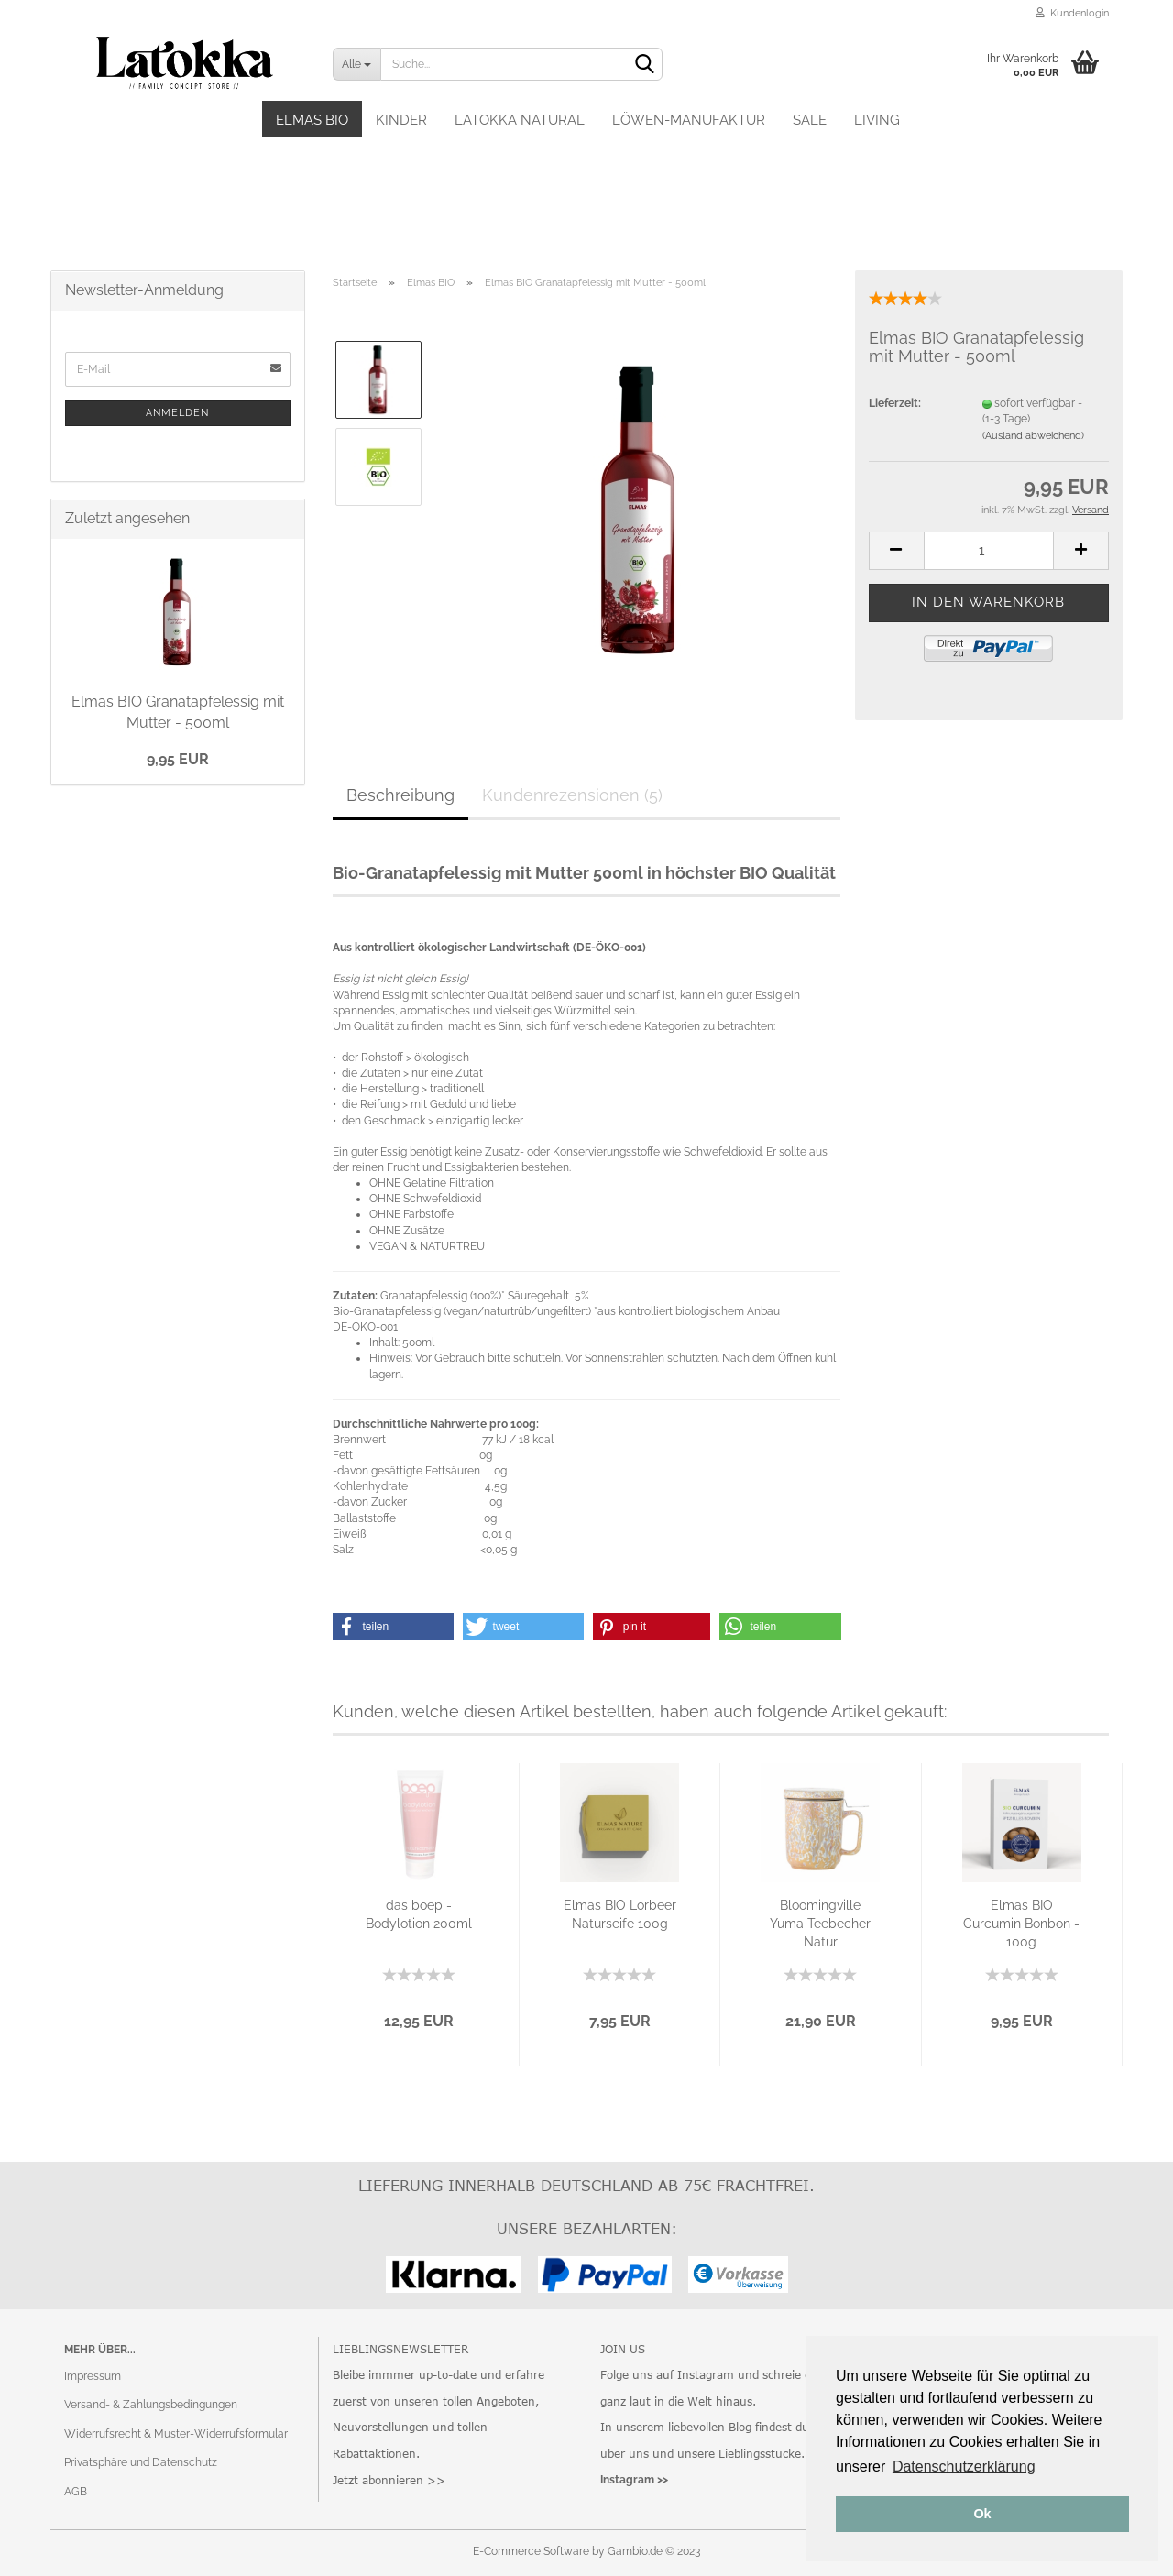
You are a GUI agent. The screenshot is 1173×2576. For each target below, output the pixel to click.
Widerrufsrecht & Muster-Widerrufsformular (176, 2434)
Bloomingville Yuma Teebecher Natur (820, 1923)
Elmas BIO (312, 120)
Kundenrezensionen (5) (572, 795)
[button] (393, 1626)
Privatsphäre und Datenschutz (140, 2462)
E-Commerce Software (531, 2551)
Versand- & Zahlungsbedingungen (150, 2404)
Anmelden (177, 413)
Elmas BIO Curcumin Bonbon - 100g (1021, 1923)
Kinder (401, 120)
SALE (810, 120)
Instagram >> (634, 2479)
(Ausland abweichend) (1033, 436)
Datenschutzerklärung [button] (964, 2466)
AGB (75, 2491)
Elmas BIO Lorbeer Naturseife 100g (620, 1914)
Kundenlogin (1072, 13)
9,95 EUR (178, 759)
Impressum (92, 2376)
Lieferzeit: (895, 403)
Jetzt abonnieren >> (389, 2479)
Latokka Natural (520, 120)
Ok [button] (982, 2513)
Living (877, 120)
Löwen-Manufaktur (688, 120)
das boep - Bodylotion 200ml (419, 1914)
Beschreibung (400, 795)
